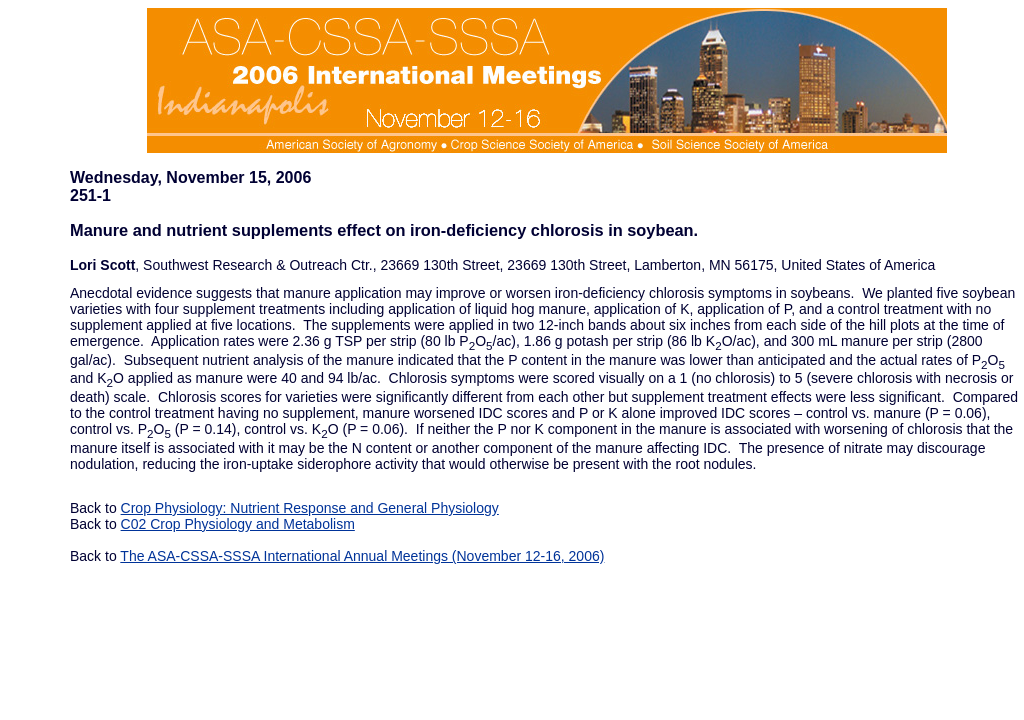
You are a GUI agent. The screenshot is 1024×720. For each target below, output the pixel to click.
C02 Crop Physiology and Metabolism (238, 524)
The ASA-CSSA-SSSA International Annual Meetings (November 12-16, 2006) (362, 556)
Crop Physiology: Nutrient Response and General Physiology (310, 508)
